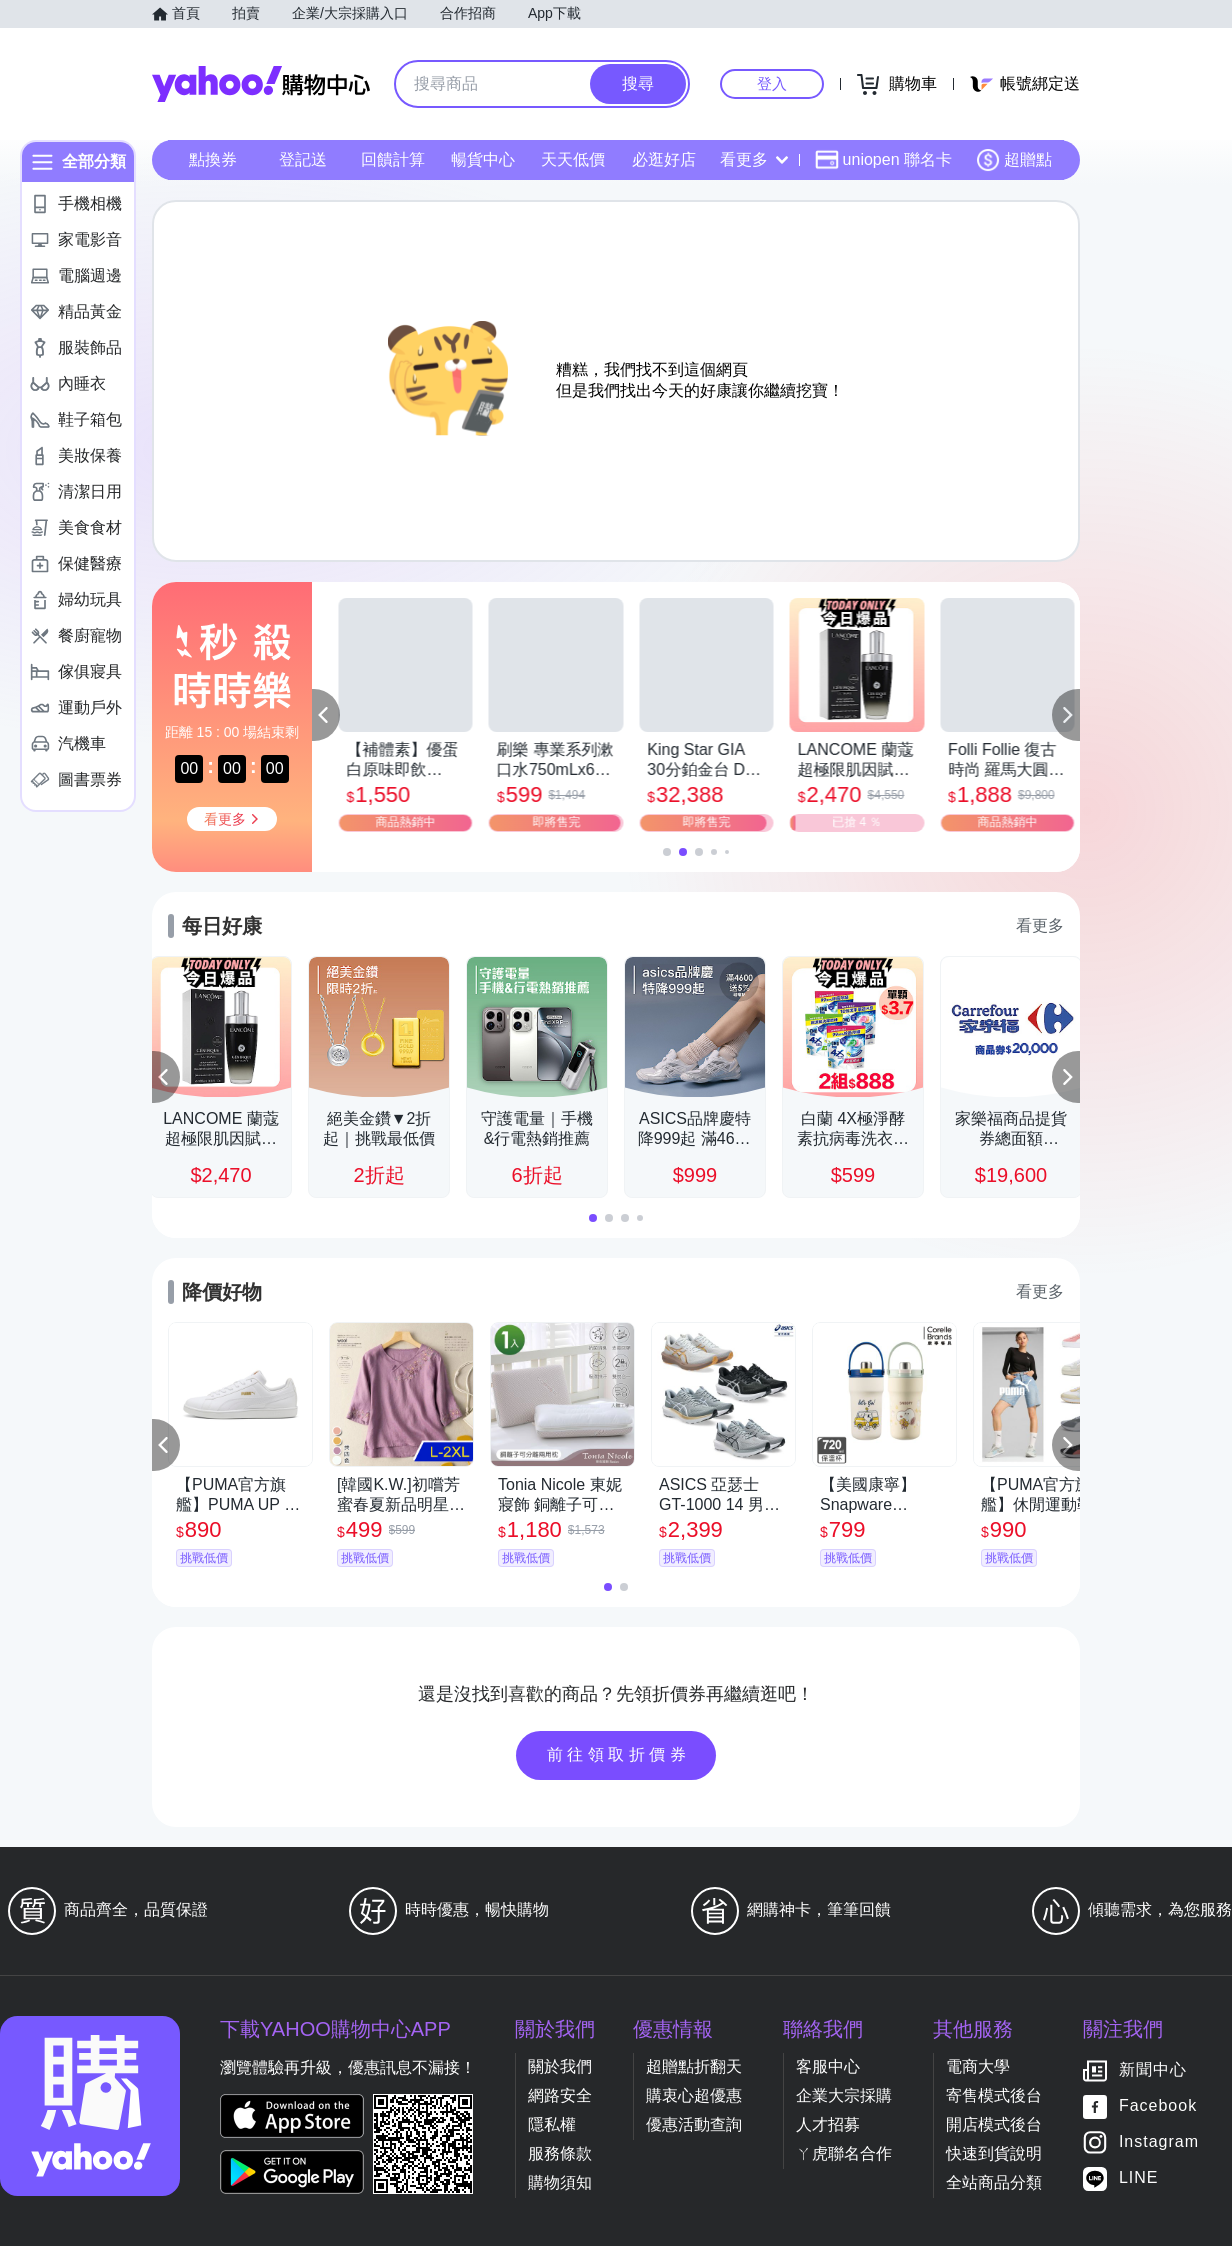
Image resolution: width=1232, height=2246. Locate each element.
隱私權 (552, 2124)
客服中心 (828, 2066)
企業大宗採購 (844, 2095)
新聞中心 (1153, 2070)
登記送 (303, 159)
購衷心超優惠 (694, 2095)
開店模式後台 (994, 2124)
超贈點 (1014, 160)
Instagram (1159, 2142)
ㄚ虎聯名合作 (844, 2153)
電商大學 (978, 2066)
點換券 (213, 159)
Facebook (1158, 2106)
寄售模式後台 (994, 2095)
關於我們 (560, 2066)
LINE (1139, 2178)
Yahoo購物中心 (261, 84)
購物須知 (560, 2182)
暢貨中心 (483, 159)
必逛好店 (664, 159)
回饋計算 (393, 159)
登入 (772, 83)
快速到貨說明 (994, 2153)
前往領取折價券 (619, 1754)
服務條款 (560, 2153)
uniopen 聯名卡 (883, 160)
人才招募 (828, 2124)
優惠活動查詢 (694, 2124)
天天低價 (573, 159)
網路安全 (560, 2095)
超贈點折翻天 (694, 2066)
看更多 (754, 159)
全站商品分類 (994, 2182)
